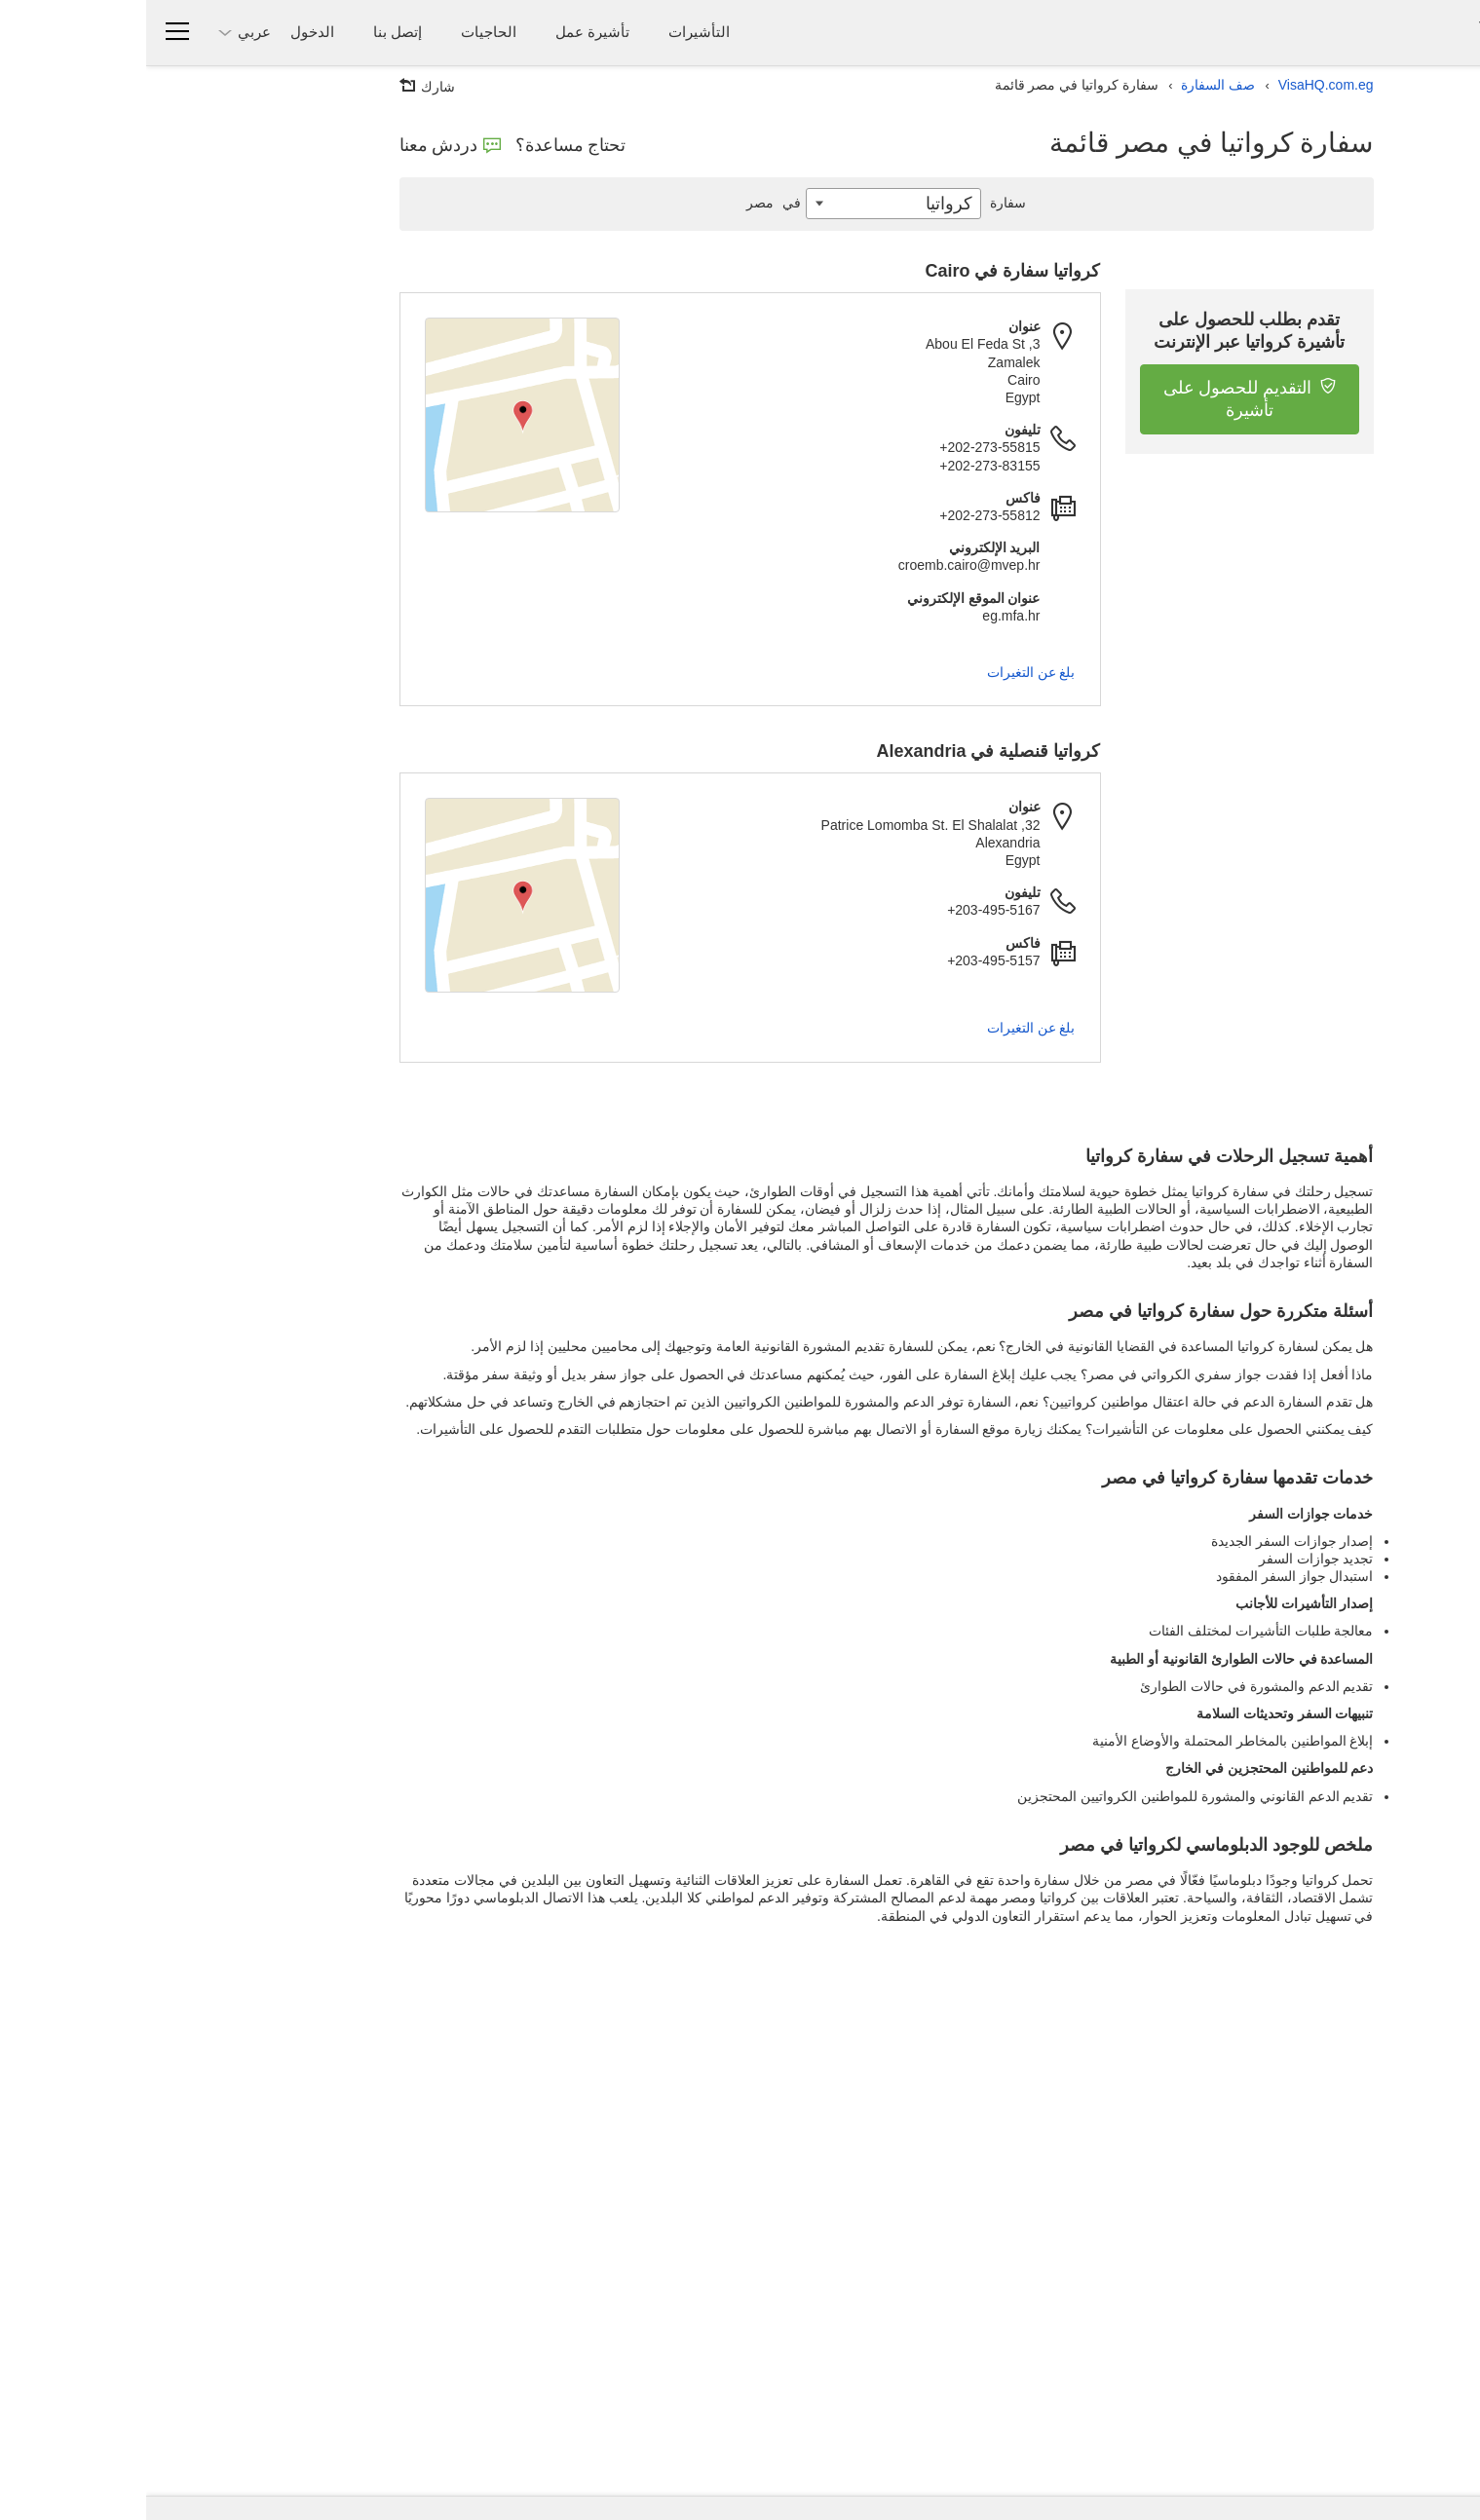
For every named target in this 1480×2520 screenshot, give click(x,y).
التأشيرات (553, 31)
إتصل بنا (251, 31)
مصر (630, 202)
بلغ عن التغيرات (885, 672)
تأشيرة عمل (446, 31)
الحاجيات (342, 31)
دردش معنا (304, 145)
